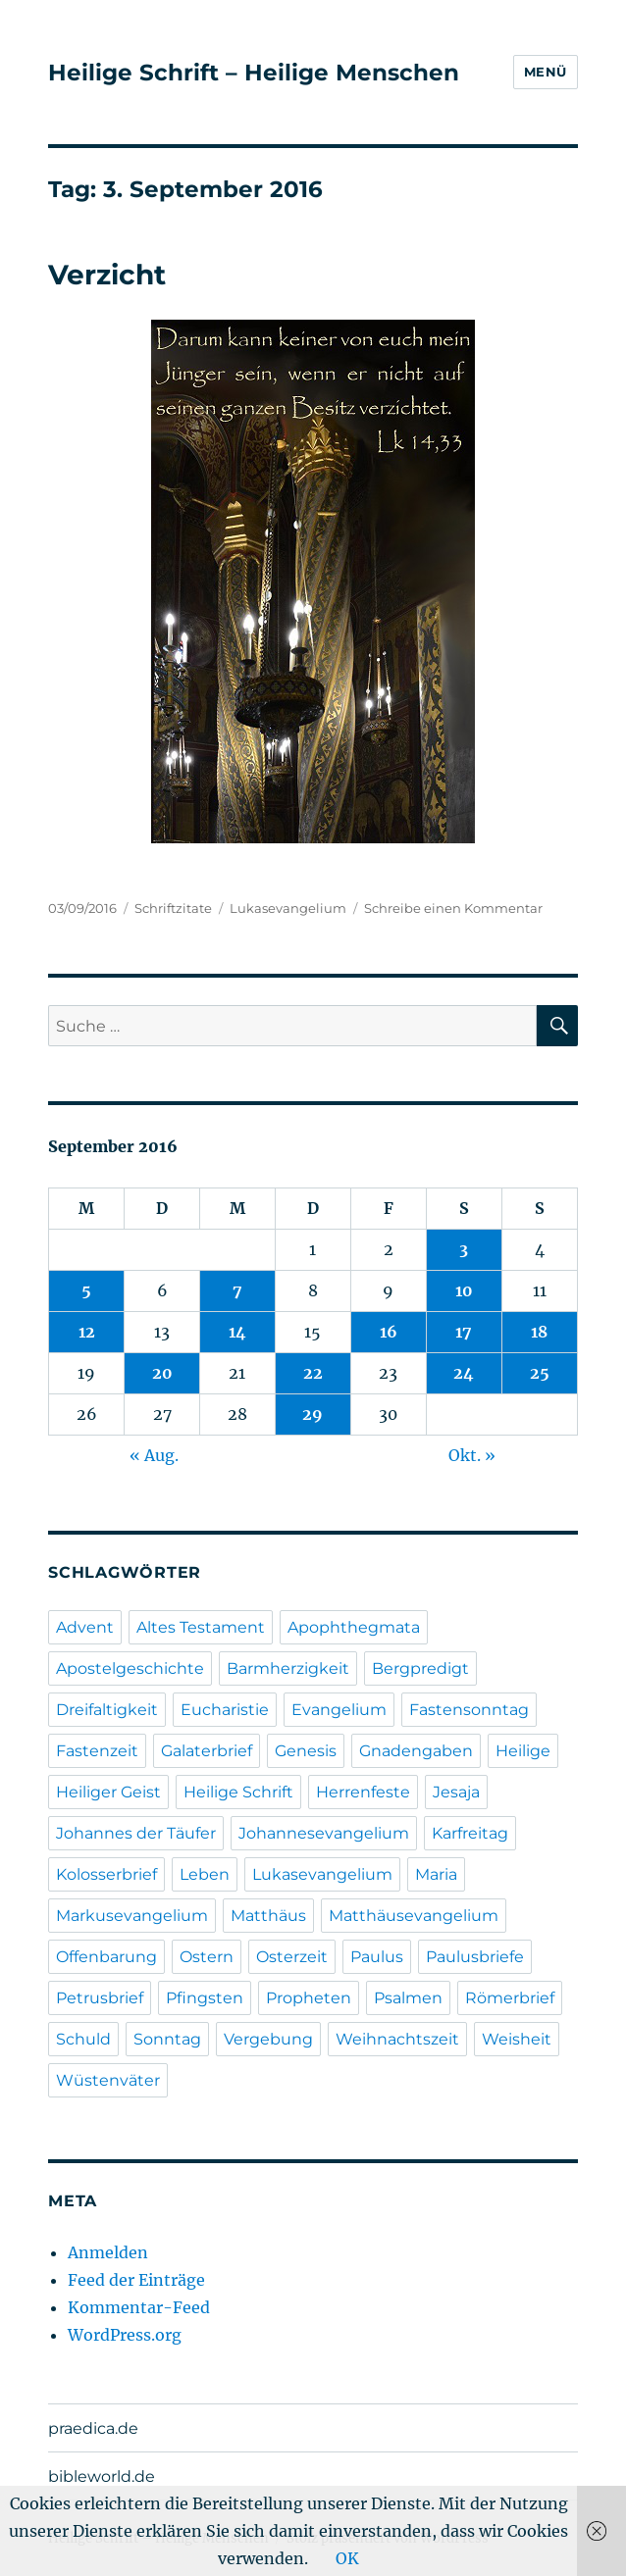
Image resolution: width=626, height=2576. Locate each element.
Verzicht (107, 274)
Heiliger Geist (108, 1792)
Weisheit (516, 2039)
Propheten (308, 1998)
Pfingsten (204, 1998)
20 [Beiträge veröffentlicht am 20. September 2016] (162, 1373)
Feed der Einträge (136, 2280)
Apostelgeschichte (130, 1668)
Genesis (306, 1751)
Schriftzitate (173, 908)
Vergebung (268, 2039)
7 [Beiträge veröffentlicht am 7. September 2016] (237, 1290)
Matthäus (268, 1915)
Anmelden (108, 2252)
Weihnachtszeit (397, 2039)
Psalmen (408, 1998)
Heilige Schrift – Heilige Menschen (253, 72)
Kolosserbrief (106, 1874)
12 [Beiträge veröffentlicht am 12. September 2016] (86, 1331)
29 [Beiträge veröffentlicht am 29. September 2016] (312, 1414)
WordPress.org (125, 2335)
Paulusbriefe (475, 1956)
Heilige (523, 1751)
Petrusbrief (99, 1998)
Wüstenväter (108, 2080)
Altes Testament (200, 1627)
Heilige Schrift (238, 1792)
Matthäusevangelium (413, 1915)
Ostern (207, 1956)
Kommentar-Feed (139, 2307)
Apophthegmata (353, 1627)
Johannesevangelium (323, 1833)
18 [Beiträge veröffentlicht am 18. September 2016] (539, 1331)
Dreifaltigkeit (107, 1709)
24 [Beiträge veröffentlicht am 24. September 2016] (463, 1373)
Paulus (376, 1956)
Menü (545, 71)
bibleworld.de (101, 2476)
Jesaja (456, 1792)
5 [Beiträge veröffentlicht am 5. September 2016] (86, 1290)
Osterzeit (292, 1956)
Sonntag (167, 2039)
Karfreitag (470, 1833)
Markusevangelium (132, 1915)
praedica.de (93, 2428)
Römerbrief (509, 1998)
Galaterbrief (206, 1751)
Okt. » (472, 1455)
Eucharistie (225, 1709)
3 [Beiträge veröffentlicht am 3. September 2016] (463, 1249)
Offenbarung (106, 1956)
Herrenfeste (363, 1792)
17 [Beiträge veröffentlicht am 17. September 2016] (463, 1331)
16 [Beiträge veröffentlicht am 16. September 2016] (388, 1331)
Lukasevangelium (288, 908)
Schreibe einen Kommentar (453, 908)
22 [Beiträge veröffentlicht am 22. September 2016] (313, 1373)
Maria (436, 1874)
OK (347, 2558)
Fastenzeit (97, 1751)
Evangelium (339, 1709)
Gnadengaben (416, 1751)
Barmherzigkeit (288, 1668)
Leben (205, 1874)
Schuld (83, 2039)
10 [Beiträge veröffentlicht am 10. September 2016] (464, 1290)
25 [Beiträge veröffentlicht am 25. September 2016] (539, 1373)
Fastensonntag (469, 1709)
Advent (85, 1627)
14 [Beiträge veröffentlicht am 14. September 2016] (237, 1331)
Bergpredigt (420, 1668)
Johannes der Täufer (136, 1833)
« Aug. (154, 1455)
